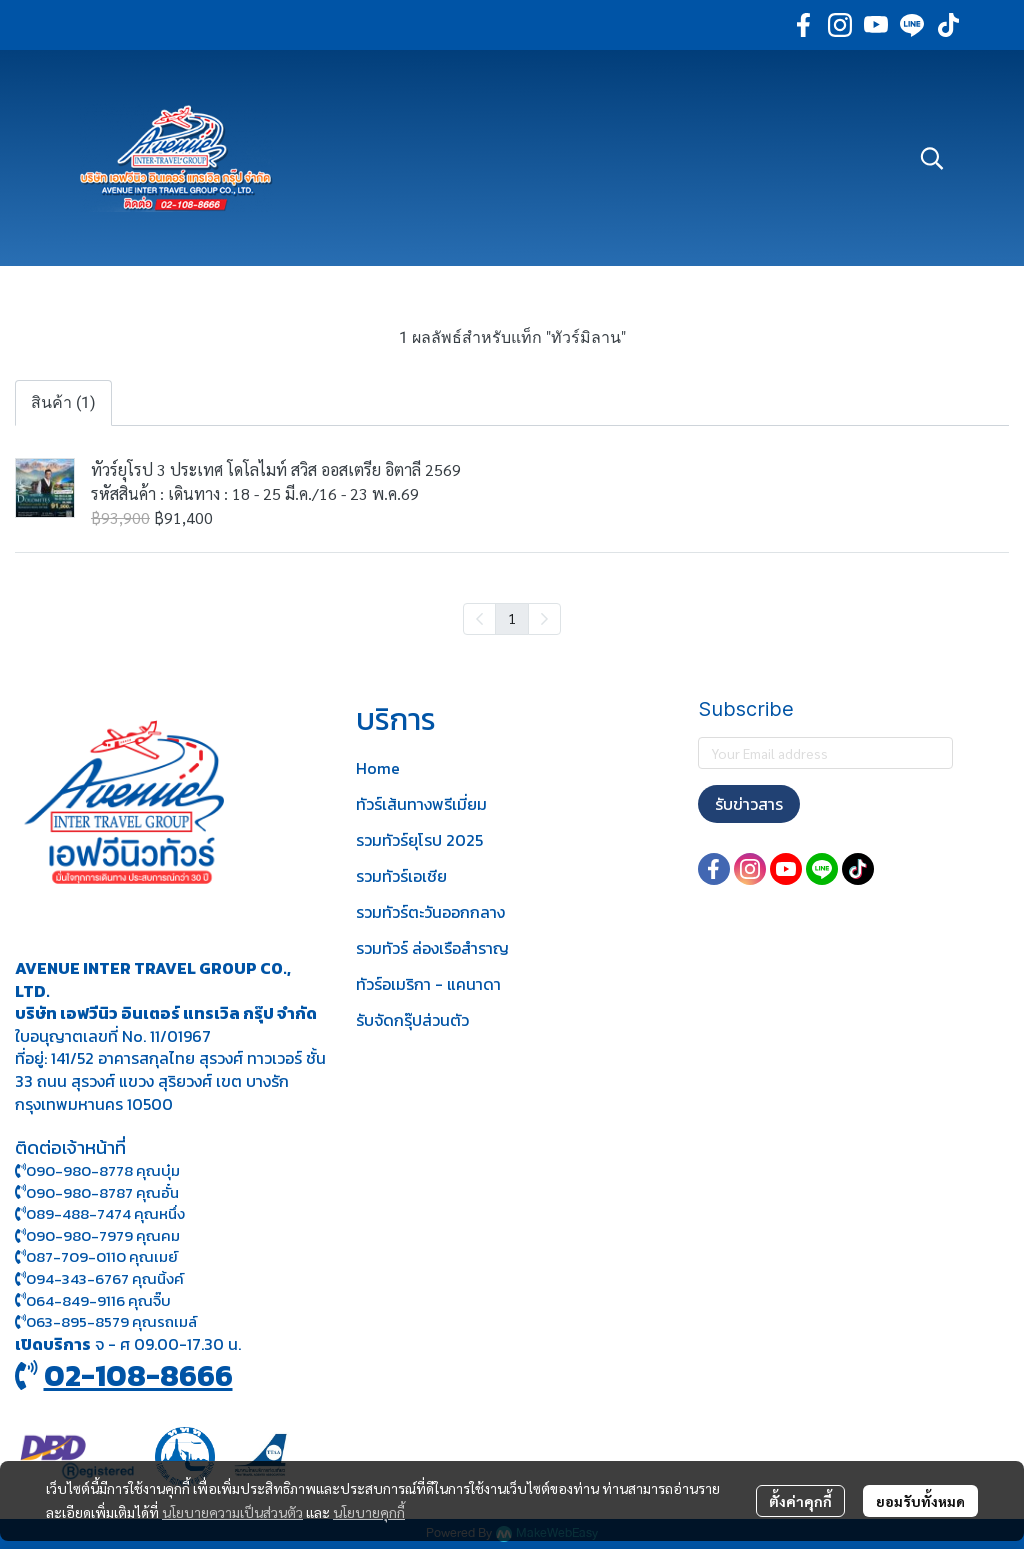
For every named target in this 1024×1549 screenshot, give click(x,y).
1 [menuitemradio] (512, 618)
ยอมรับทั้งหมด (920, 1501)
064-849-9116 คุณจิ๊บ (93, 1300)
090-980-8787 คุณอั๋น (102, 1192)
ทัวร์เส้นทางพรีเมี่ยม (421, 804)
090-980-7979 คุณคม (103, 1235)
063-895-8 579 (77, 1321)
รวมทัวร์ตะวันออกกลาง (430, 912)
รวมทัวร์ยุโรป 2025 (419, 840)
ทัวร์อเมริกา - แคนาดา (428, 984)
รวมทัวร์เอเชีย (401, 876)
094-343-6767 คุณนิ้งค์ (99, 1278)
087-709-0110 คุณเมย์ (102, 1256)
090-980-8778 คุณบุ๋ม (97, 1170)
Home (378, 768)
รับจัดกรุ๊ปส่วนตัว (412, 1020)
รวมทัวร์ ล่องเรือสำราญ (432, 948)
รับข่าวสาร (749, 804)
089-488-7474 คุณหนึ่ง (100, 1213)
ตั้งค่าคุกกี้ (800, 1501)
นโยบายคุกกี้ (369, 1512)
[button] (932, 158)
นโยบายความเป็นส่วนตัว (232, 1512)
